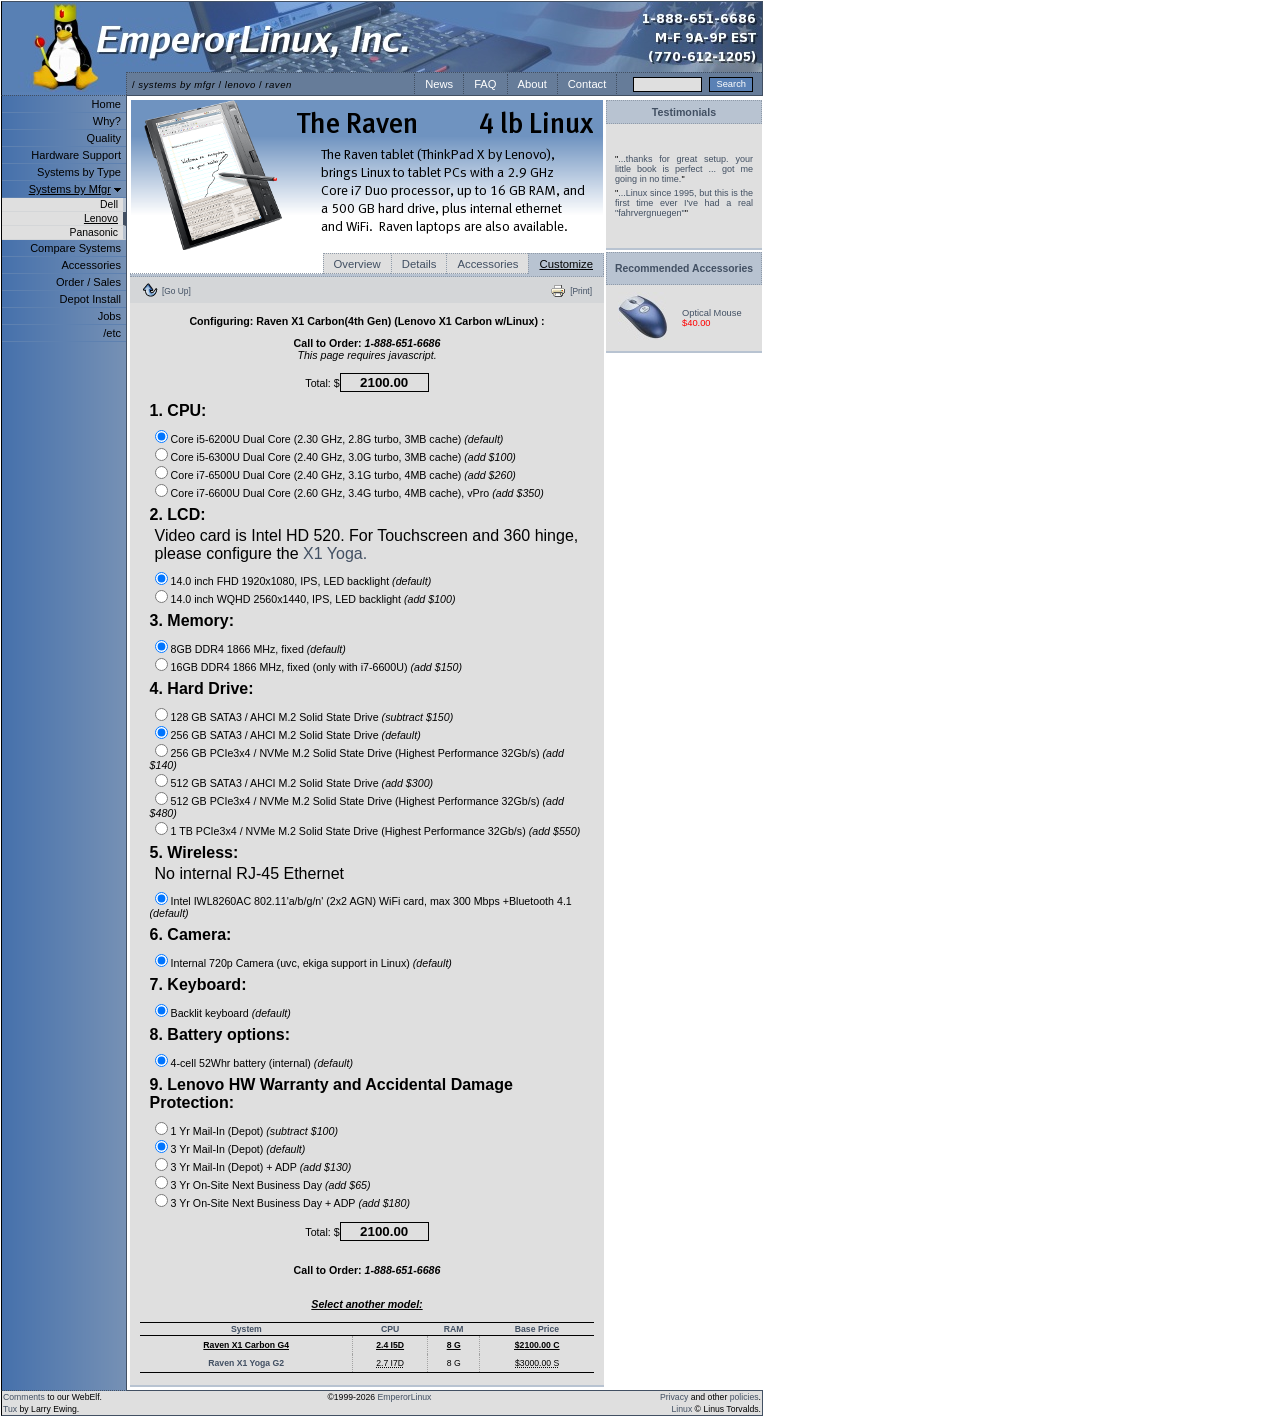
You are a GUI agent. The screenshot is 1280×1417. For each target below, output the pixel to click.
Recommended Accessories (684, 268)
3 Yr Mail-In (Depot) (217, 1149)
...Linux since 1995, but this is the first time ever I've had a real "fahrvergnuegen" (684, 203)
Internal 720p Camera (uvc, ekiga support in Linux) (290, 963)
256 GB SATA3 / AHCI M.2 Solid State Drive (275, 735)
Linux (682, 1409)
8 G (454, 1363)
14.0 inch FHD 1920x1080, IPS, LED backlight (280, 581)
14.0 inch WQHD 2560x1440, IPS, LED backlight (286, 599)
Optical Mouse (712, 313)
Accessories (91, 265)
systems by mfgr (176, 84)
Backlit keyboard (210, 1013)
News (439, 84)
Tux (10, 1409)
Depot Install (90, 299)
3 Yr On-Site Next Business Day (246, 1185)
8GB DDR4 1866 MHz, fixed (237, 649)
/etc (112, 333)
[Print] (581, 291)
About (532, 84)
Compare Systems (75, 248)
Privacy (674, 1397)
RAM (454, 1329)
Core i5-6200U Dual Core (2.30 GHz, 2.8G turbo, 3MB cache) (316, 439)
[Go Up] (176, 291)
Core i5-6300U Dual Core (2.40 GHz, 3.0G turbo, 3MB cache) (316, 457)
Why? (107, 121)
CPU (390, 1329)
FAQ (485, 84)
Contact (587, 84)
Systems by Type (79, 172)
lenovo (240, 84)
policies (744, 1397)
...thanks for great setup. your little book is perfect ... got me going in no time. (684, 169)
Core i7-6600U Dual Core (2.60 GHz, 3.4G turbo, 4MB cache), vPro (330, 493)
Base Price (537, 1329)
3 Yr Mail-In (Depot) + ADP (234, 1167)
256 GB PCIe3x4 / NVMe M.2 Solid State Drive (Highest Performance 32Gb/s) (355, 753)
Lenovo (101, 218)
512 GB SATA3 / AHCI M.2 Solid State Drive (275, 783)
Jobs (109, 316)
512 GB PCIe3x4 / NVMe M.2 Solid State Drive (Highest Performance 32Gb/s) (355, 801)
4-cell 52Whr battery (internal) (241, 1063)
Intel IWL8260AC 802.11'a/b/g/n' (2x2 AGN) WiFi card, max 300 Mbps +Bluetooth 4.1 (371, 901)
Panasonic (93, 232)
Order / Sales (88, 282)
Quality (104, 138)
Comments (24, 1397)
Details (419, 264)
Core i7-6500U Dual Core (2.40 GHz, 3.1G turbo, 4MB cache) (316, 475)
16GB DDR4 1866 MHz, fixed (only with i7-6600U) (289, 667)
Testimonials (684, 112)
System (246, 1329)
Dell (109, 204)
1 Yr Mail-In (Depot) (217, 1131)
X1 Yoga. (335, 553)
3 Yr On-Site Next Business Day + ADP (263, 1203)
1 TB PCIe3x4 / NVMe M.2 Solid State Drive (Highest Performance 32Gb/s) (348, 831)
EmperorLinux (405, 1397)
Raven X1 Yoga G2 (246, 1363)
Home (106, 104)
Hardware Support (76, 155)
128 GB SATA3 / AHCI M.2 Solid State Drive (275, 717)
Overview (357, 264)
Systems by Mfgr (70, 189)
